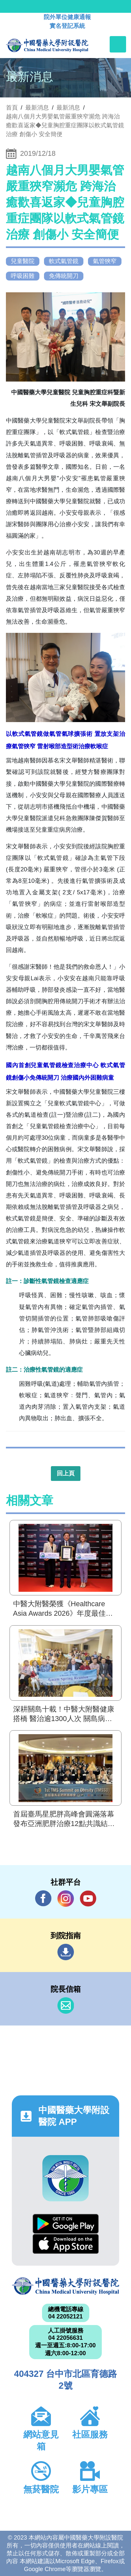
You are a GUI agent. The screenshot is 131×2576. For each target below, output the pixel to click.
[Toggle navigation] (118, 44)
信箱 (65, 2005)
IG (65, 1898)
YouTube (88, 1898)
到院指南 (65, 1952)
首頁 (12, 107)
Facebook (43, 1898)
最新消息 (68, 107)
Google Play (66, 2224)
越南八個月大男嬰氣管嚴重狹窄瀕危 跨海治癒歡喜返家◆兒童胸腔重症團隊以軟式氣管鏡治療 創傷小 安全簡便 (65, 125)
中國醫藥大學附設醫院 (65, 2286)
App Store (66, 2244)
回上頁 (66, 1473)
